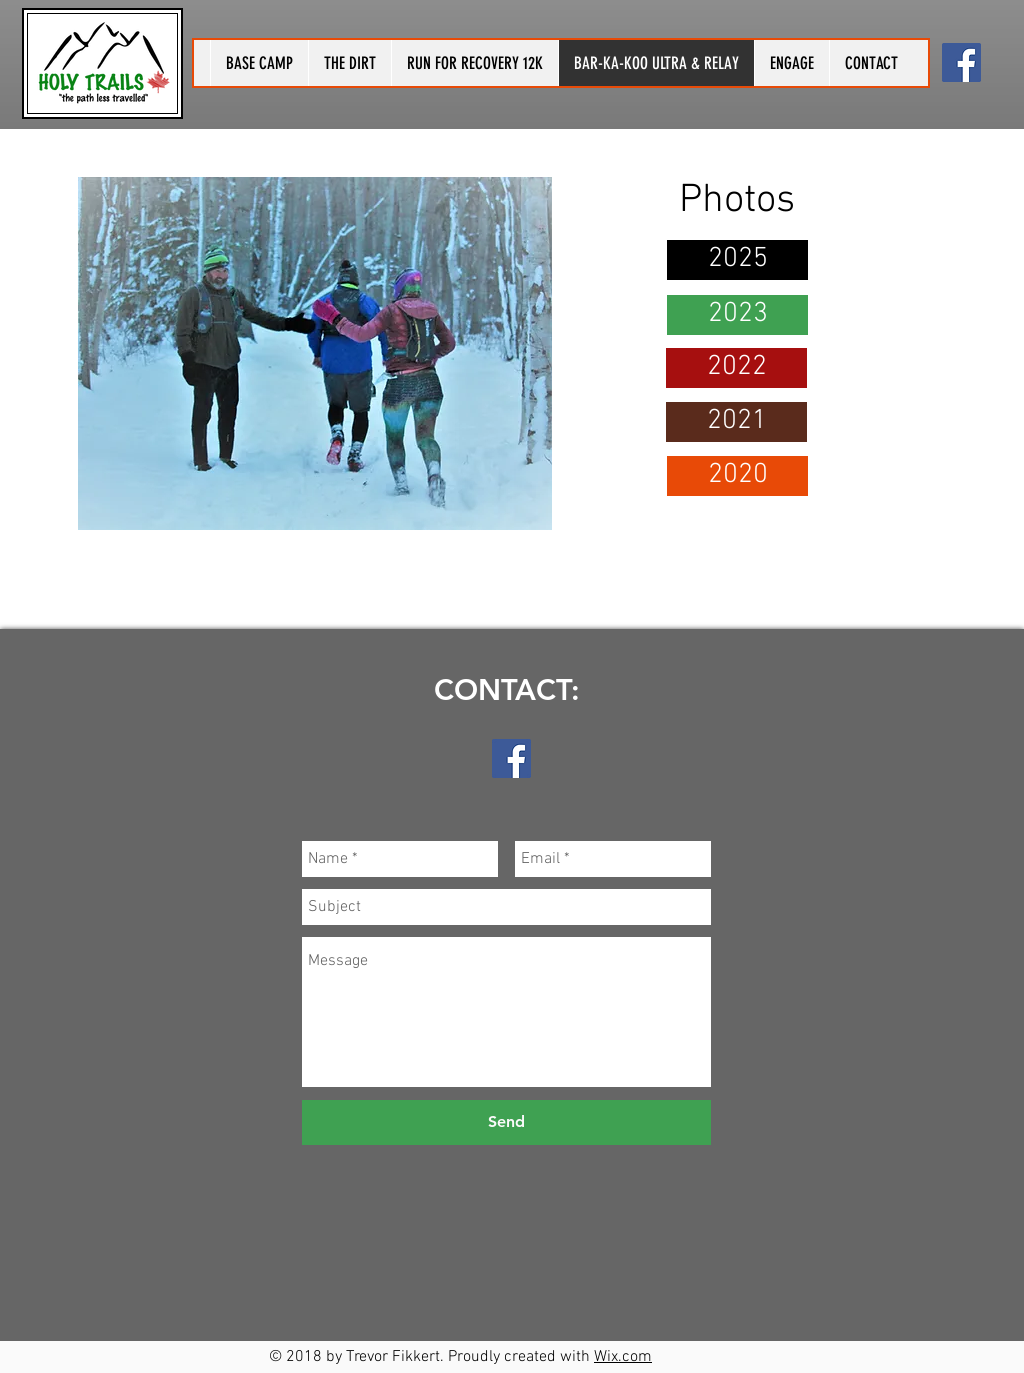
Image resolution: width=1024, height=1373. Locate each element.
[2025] (737, 260)
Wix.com (623, 1357)
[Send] (506, 1122)
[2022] (736, 368)
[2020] (737, 476)
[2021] (736, 422)
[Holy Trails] (961, 62)
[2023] (737, 315)
